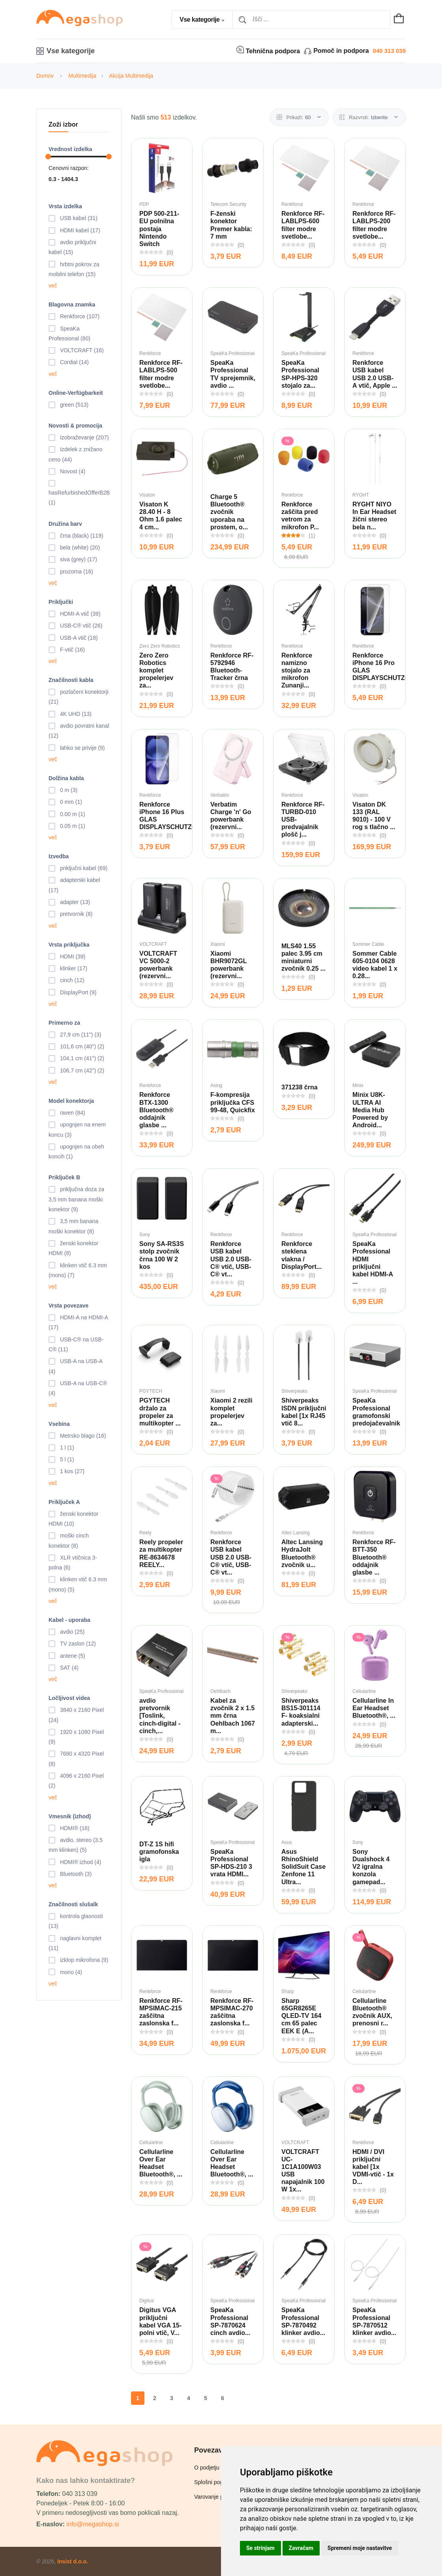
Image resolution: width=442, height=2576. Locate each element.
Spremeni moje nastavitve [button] (360, 2548)
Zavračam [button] (301, 2548)
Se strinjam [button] (260, 2548)
